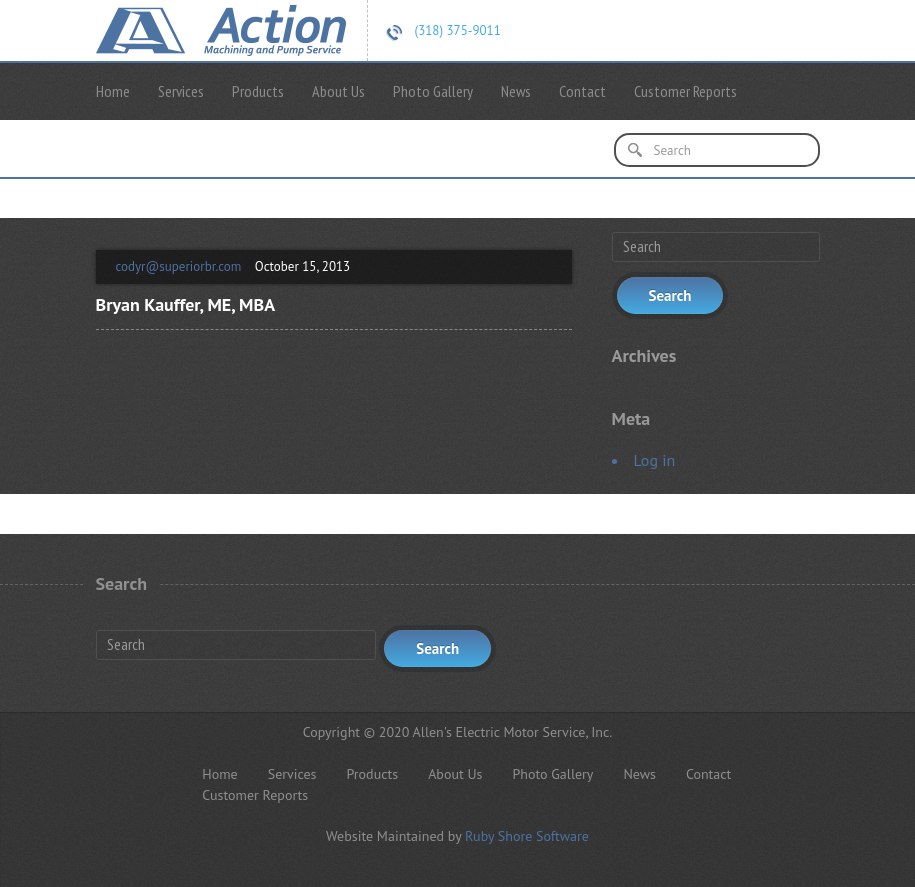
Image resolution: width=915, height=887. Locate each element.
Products (258, 91)
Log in (655, 460)
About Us (338, 91)
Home (113, 91)
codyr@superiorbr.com (179, 266)
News (516, 91)
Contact (582, 91)
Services (181, 91)
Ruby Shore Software (527, 836)
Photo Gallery (433, 91)
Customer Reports (685, 91)
